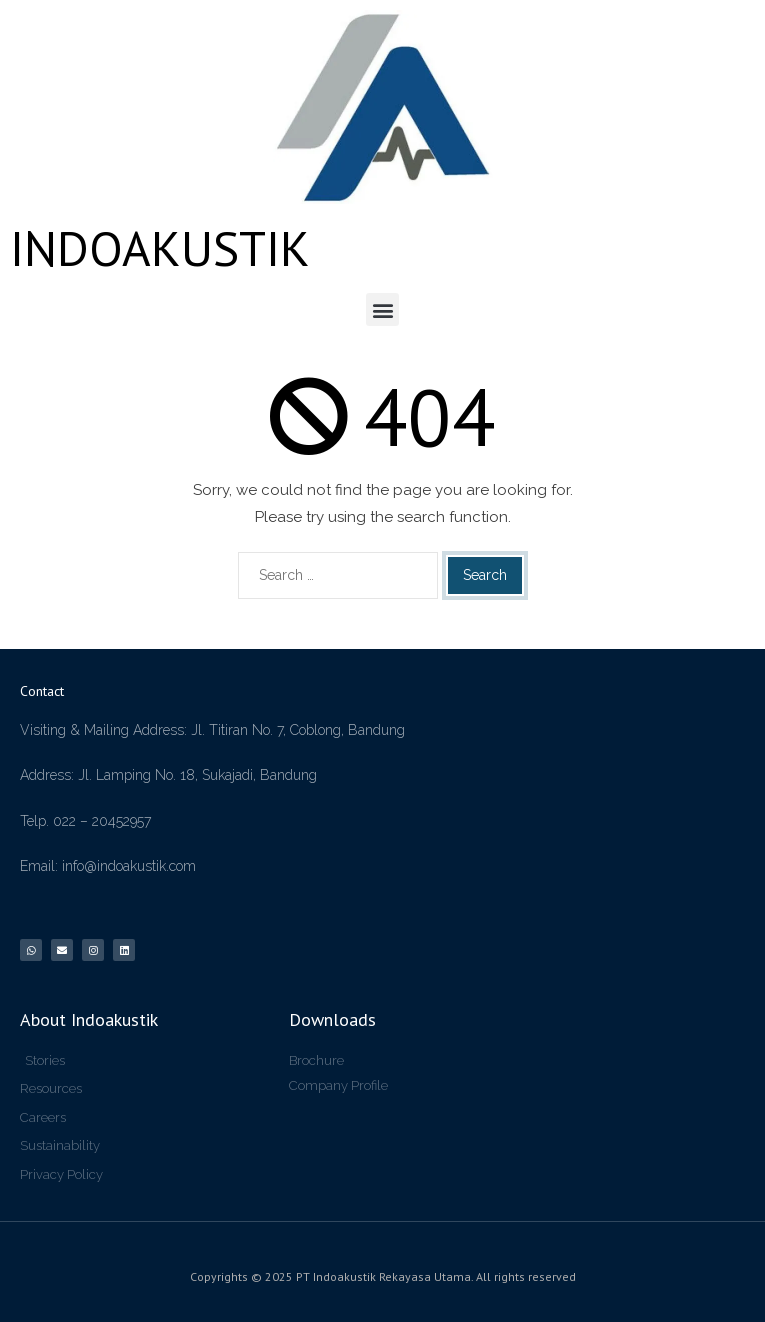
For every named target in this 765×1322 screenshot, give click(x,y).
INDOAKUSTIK (160, 248)
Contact (42, 691)
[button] (382, 309)
